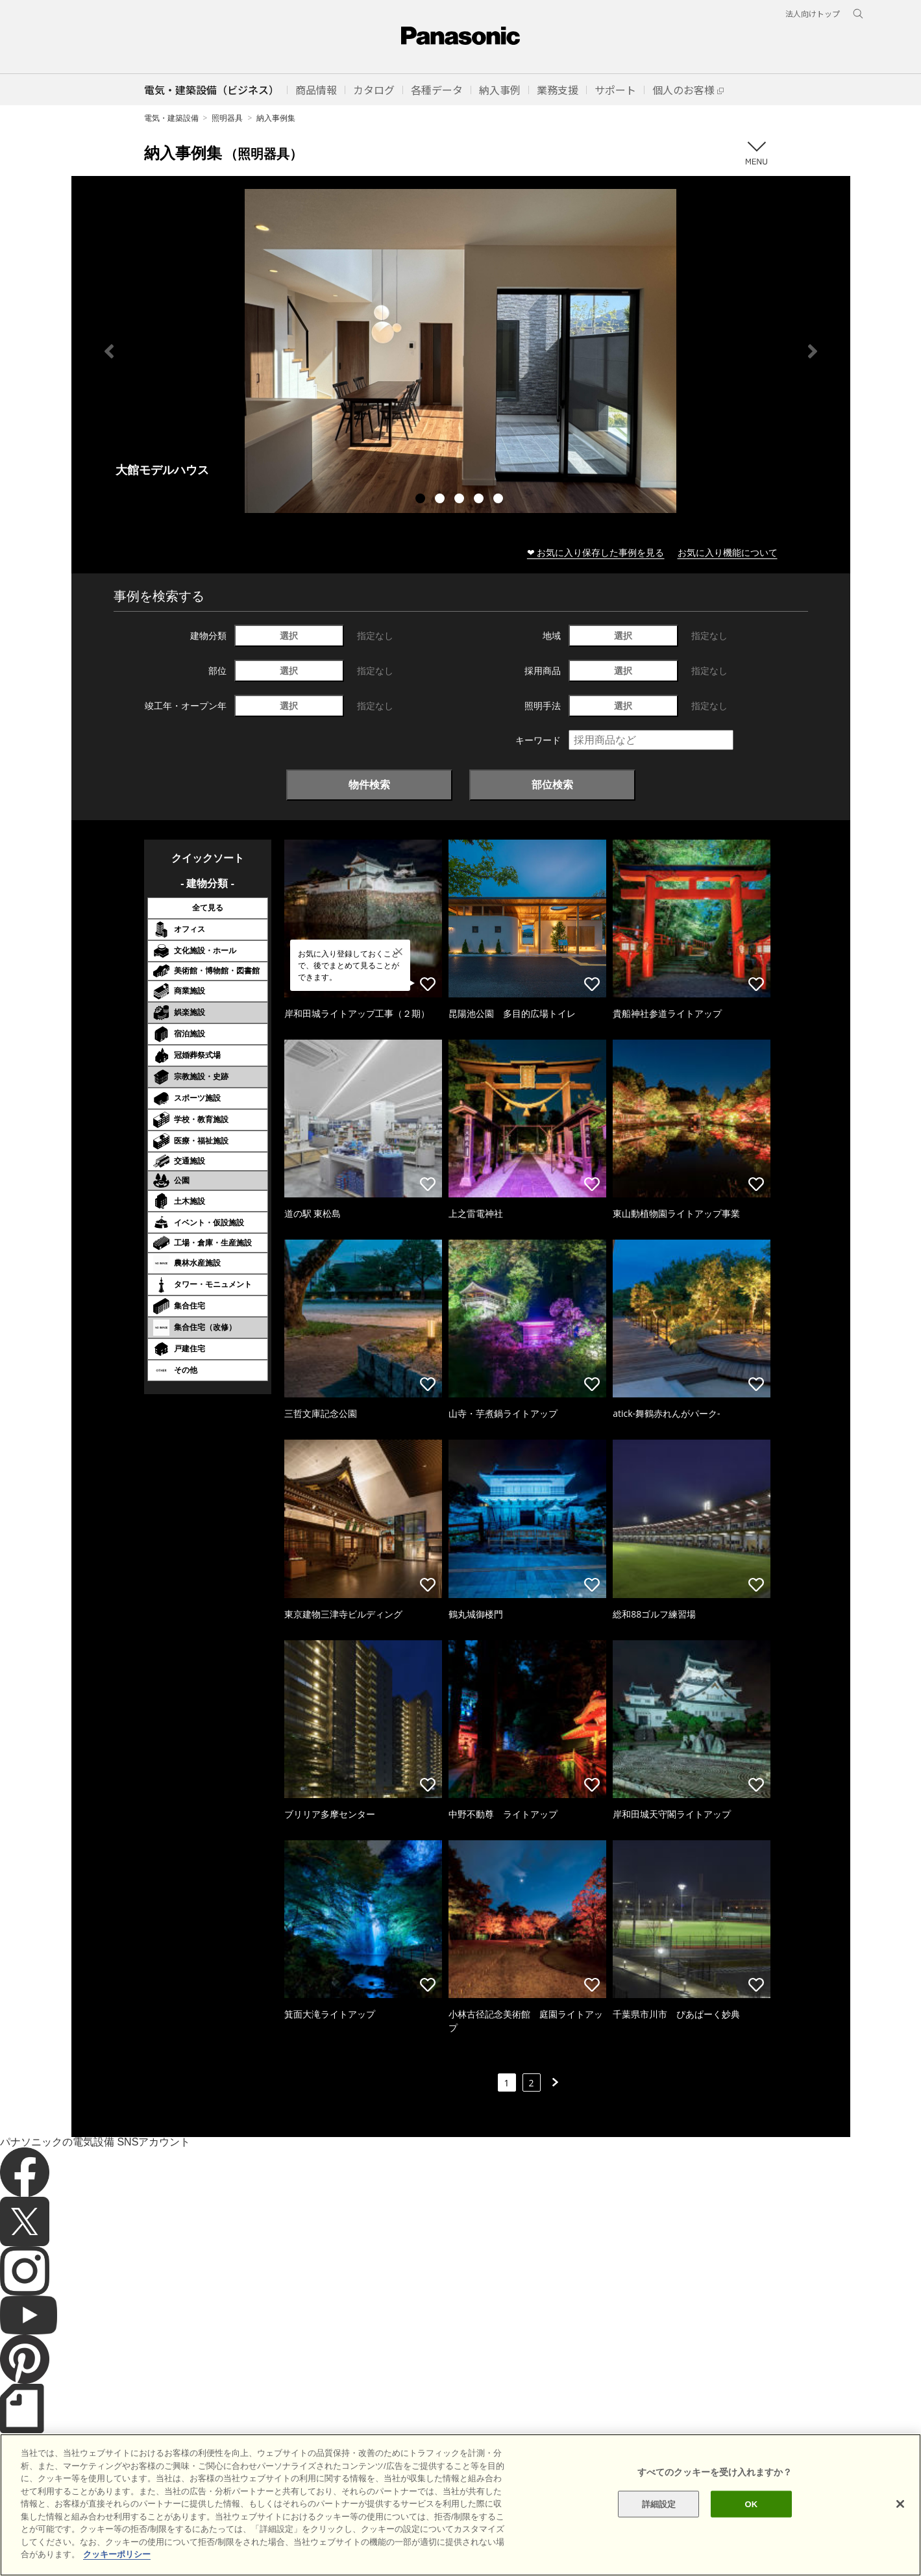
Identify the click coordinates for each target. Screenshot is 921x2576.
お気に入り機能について (728, 552)
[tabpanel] (460, 351)
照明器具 (227, 117)
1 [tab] (421, 500)
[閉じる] (900, 2532)
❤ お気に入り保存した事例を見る (596, 552)
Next (813, 351)
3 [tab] (460, 500)
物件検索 (369, 784)
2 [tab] (441, 500)
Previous (109, 351)
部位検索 (552, 784)
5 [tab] (499, 500)
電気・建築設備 (171, 117)
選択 (289, 635)
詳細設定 (659, 2533)
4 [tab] (480, 500)
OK (750, 2533)
